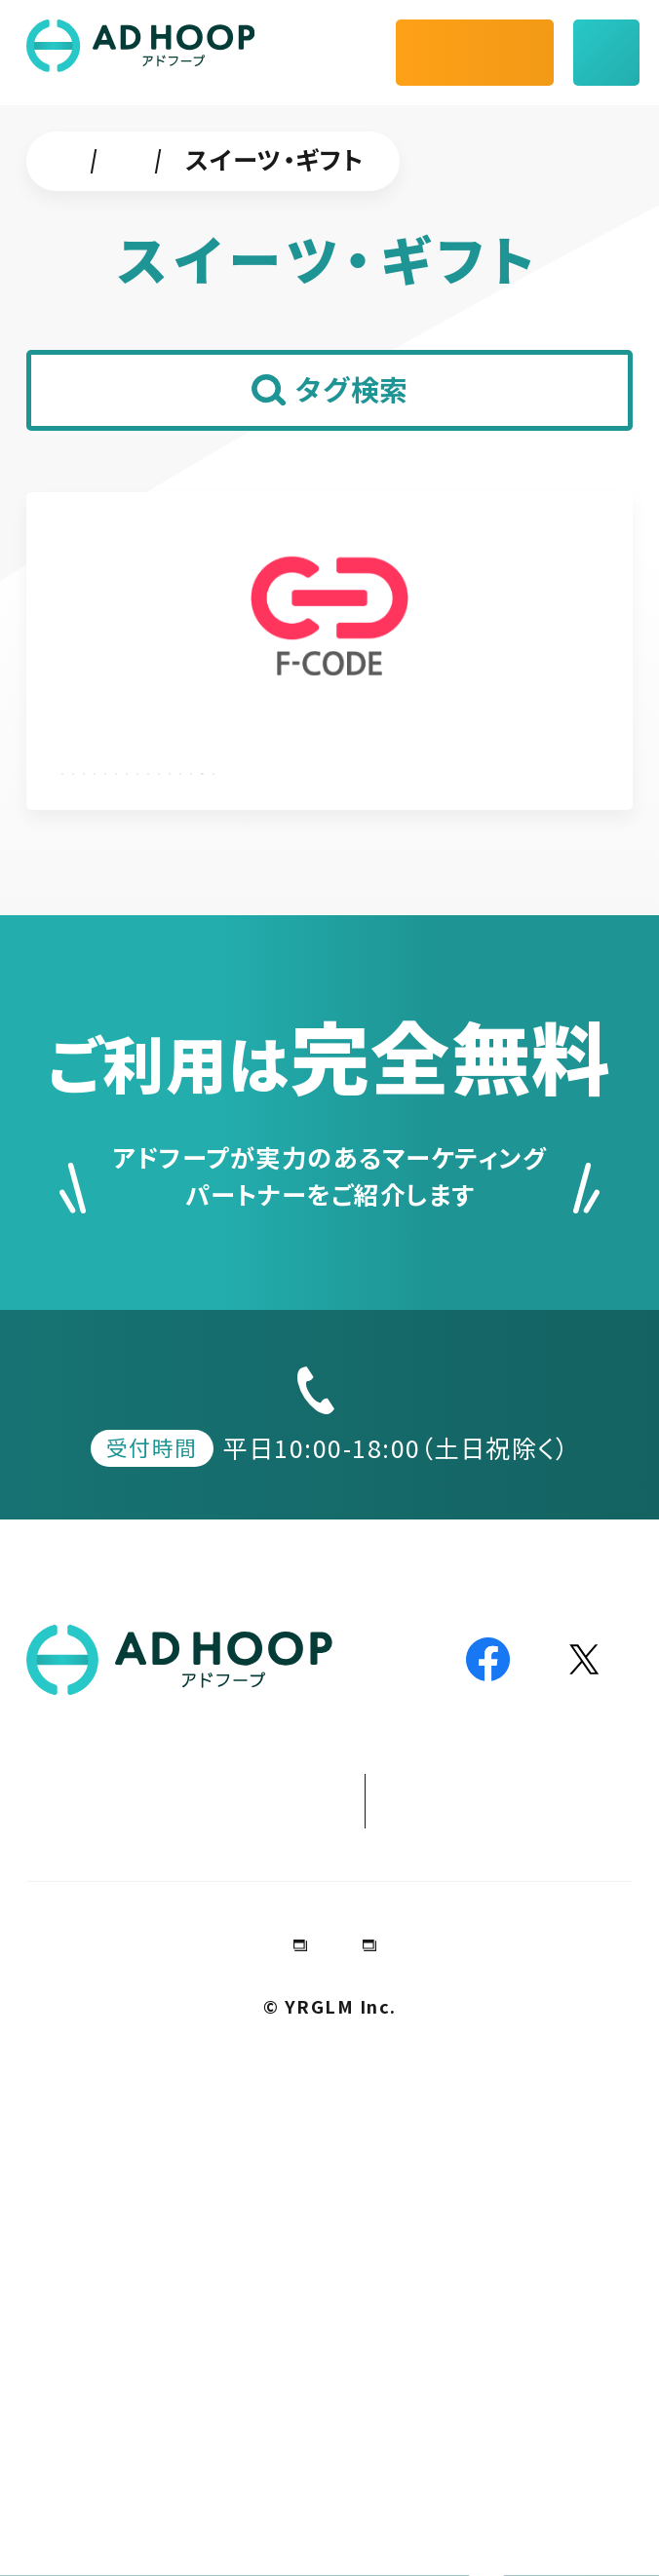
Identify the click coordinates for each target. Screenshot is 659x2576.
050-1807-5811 (353, 1852)
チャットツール (269, 158)
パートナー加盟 (347, 2312)
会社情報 (187, 2454)
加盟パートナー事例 (165, 2258)
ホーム (98, 158)
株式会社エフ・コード (211, 752)
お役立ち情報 (377, 2258)
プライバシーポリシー (393, 2454)
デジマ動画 (542, 2258)
